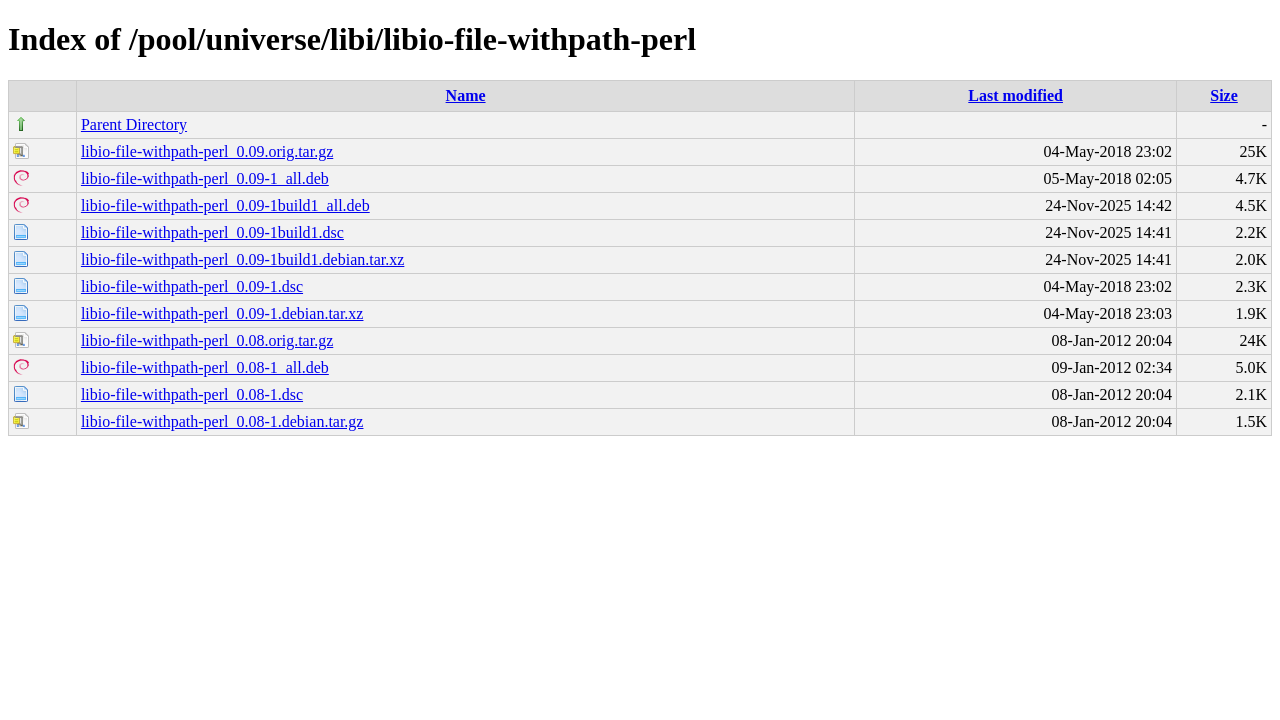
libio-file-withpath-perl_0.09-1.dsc (192, 286)
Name (466, 95)
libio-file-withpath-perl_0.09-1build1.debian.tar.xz (242, 259)
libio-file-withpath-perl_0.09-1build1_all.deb (225, 205)
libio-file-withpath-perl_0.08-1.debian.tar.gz (222, 421)
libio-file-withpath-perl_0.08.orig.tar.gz (207, 340)
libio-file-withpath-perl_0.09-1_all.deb (205, 178)
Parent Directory (134, 124)
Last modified (1015, 95)
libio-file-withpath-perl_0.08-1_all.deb (205, 367)
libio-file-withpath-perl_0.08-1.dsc (192, 394)
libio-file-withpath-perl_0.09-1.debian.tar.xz (222, 313)
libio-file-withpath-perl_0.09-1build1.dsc (212, 232)
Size (1224, 95)
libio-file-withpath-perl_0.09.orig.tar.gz (207, 151)
